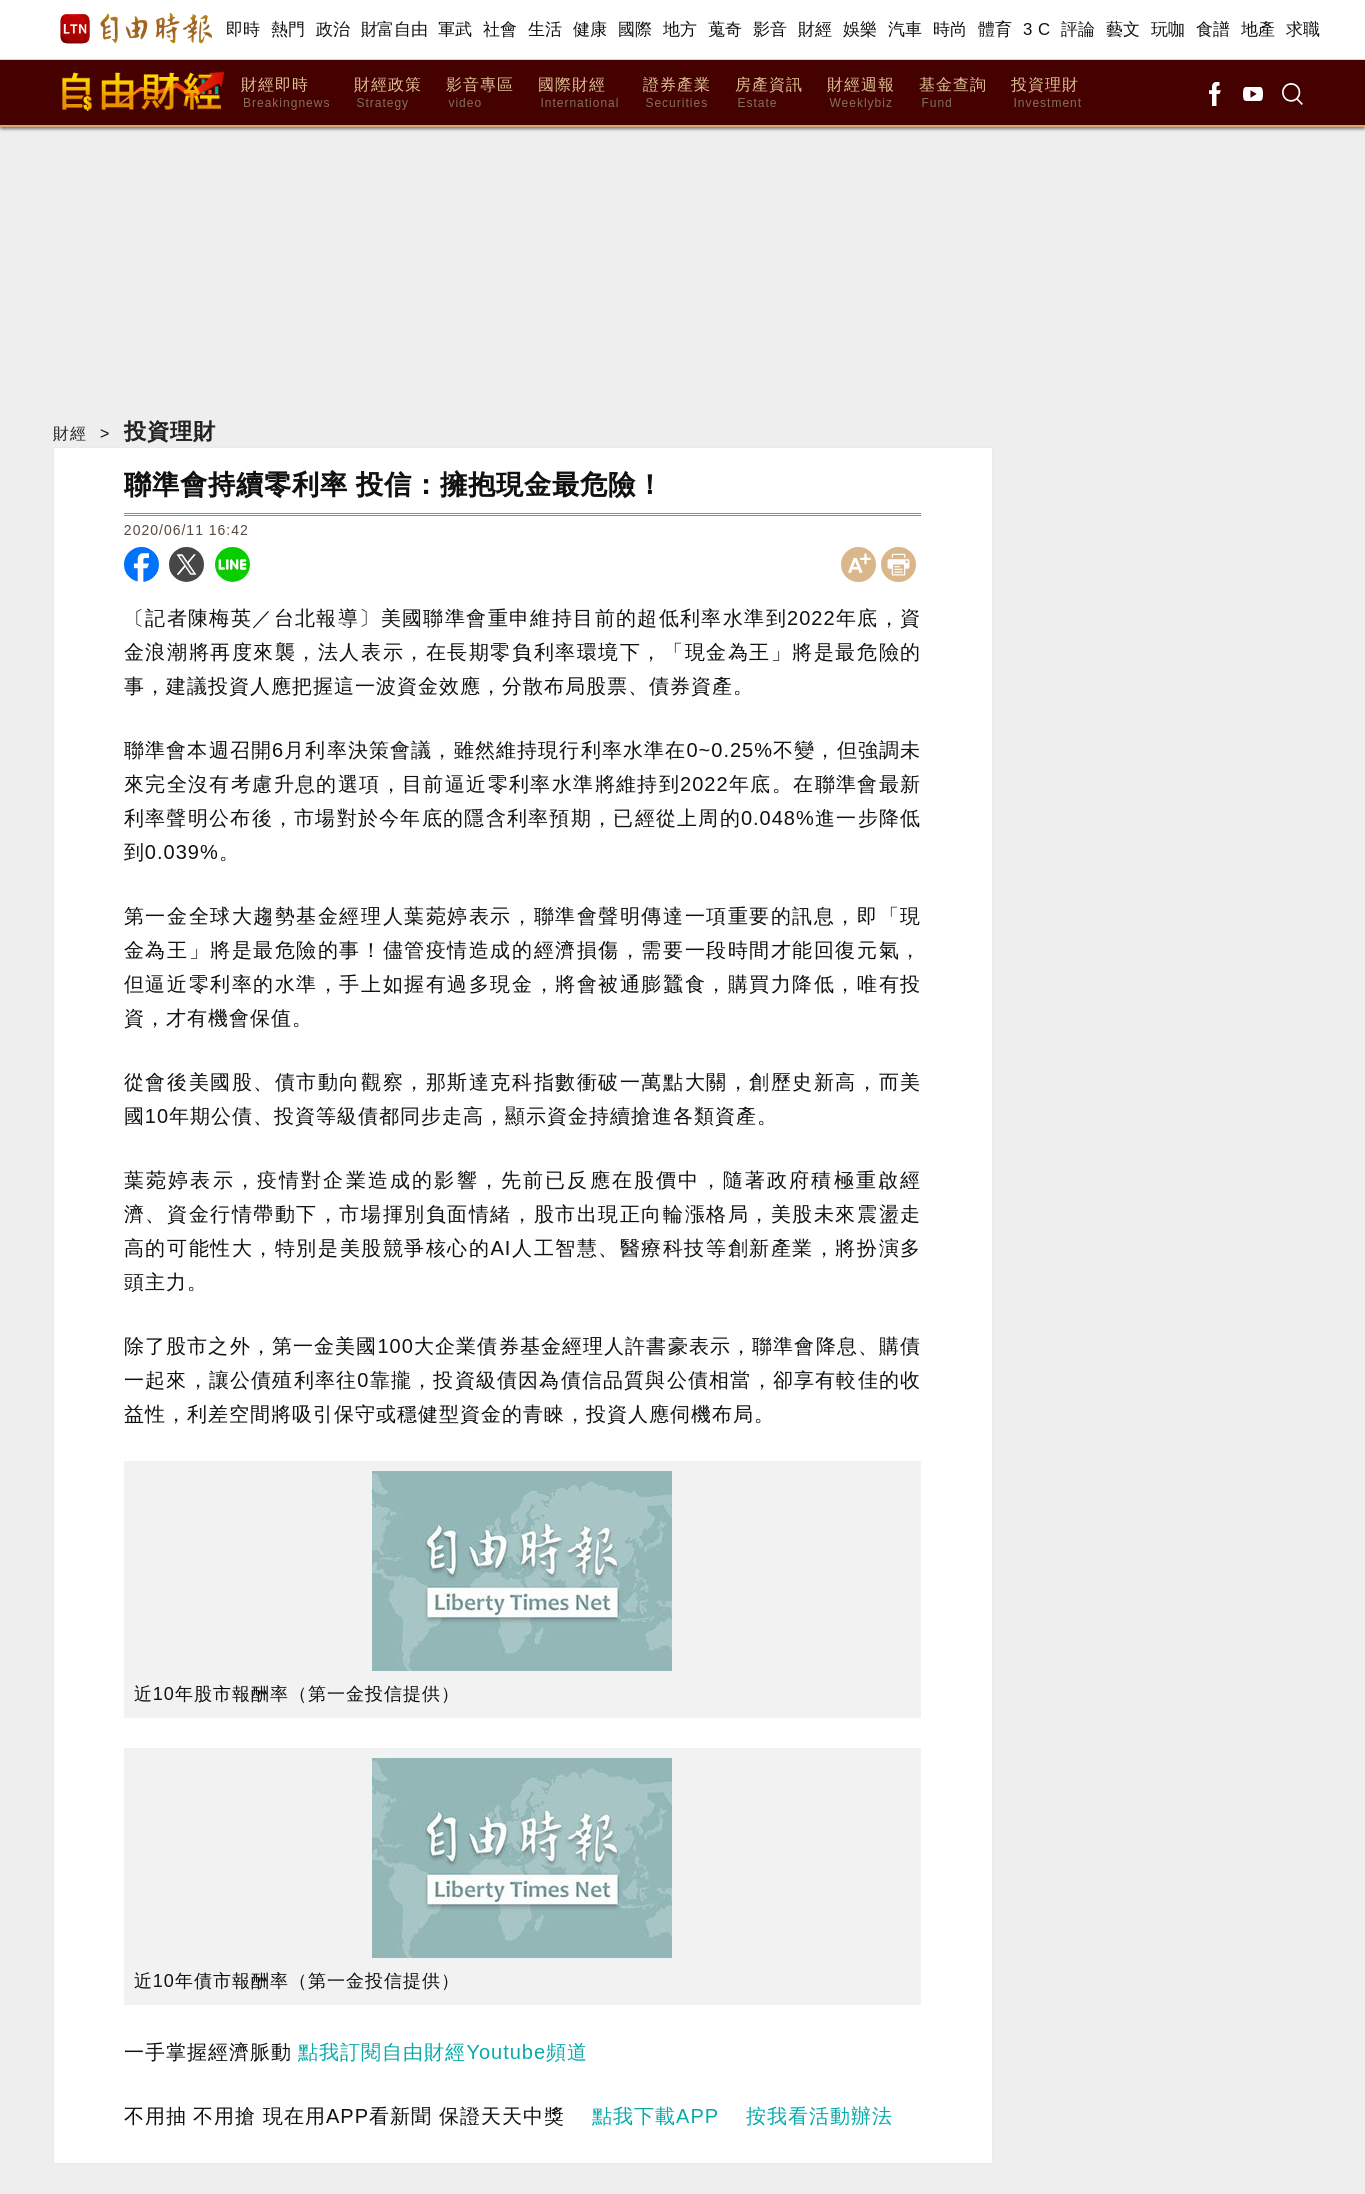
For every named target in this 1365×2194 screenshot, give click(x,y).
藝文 (1123, 29)
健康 (590, 29)
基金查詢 (953, 93)
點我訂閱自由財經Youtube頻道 (443, 2052)
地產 (1258, 29)
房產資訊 (769, 93)
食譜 (1213, 29)
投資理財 (1046, 93)
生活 (545, 29)
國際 (635, 29)
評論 (1078, 29)
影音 (770, 29)
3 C (1037, 29)
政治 (333, 29)
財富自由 (394, 29)
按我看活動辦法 (819, 2116)
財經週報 (861, 93)
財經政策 (388, 93)
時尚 (950, 29)
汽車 (905, 29)
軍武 (455, 29)
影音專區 (480, 93)
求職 (1303, 29)
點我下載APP (655, 2116)
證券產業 (677, 93)
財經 (815, 29)
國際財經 (578, 93)
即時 (243, 29)
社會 (500, 29)
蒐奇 (725, 29)
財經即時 (285, 93)
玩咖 (1168, 29)
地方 (680, 29)
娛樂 (860, 29)
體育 (995, 29)
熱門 (288, 29)
